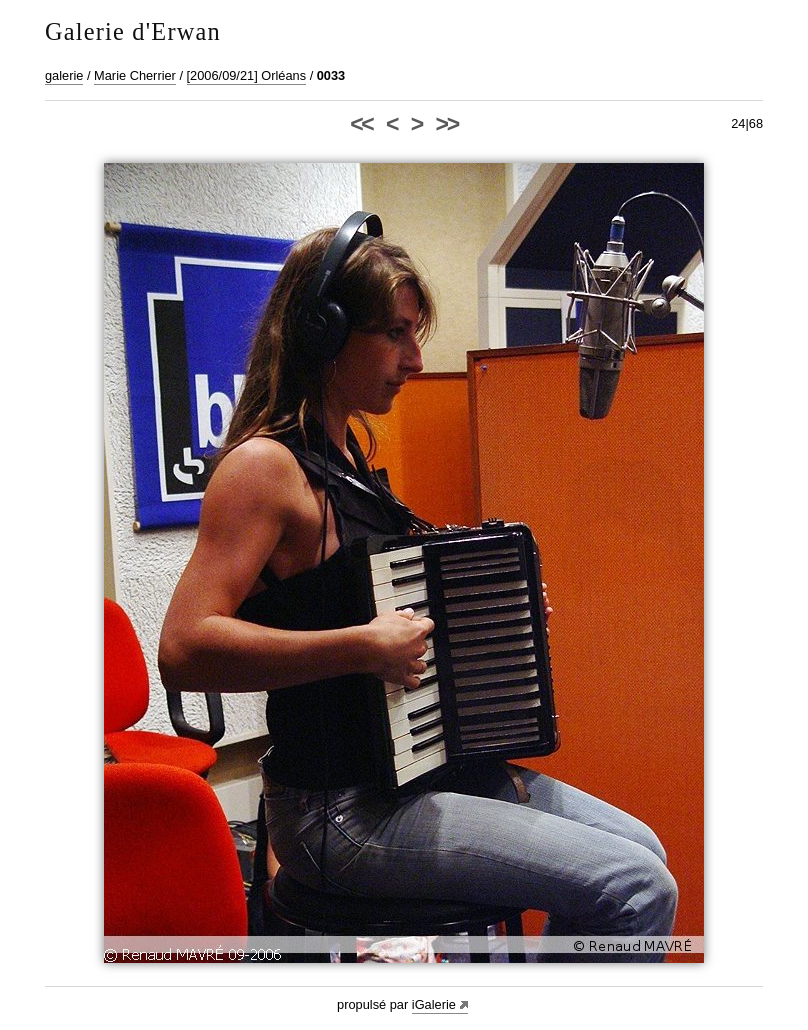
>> (447, 124)
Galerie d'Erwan (133, 31)
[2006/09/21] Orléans (247, 75)
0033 (331, 75)
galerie (64, 75)
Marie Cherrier (135, 75)
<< (361, 124)
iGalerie (434, 1004)
